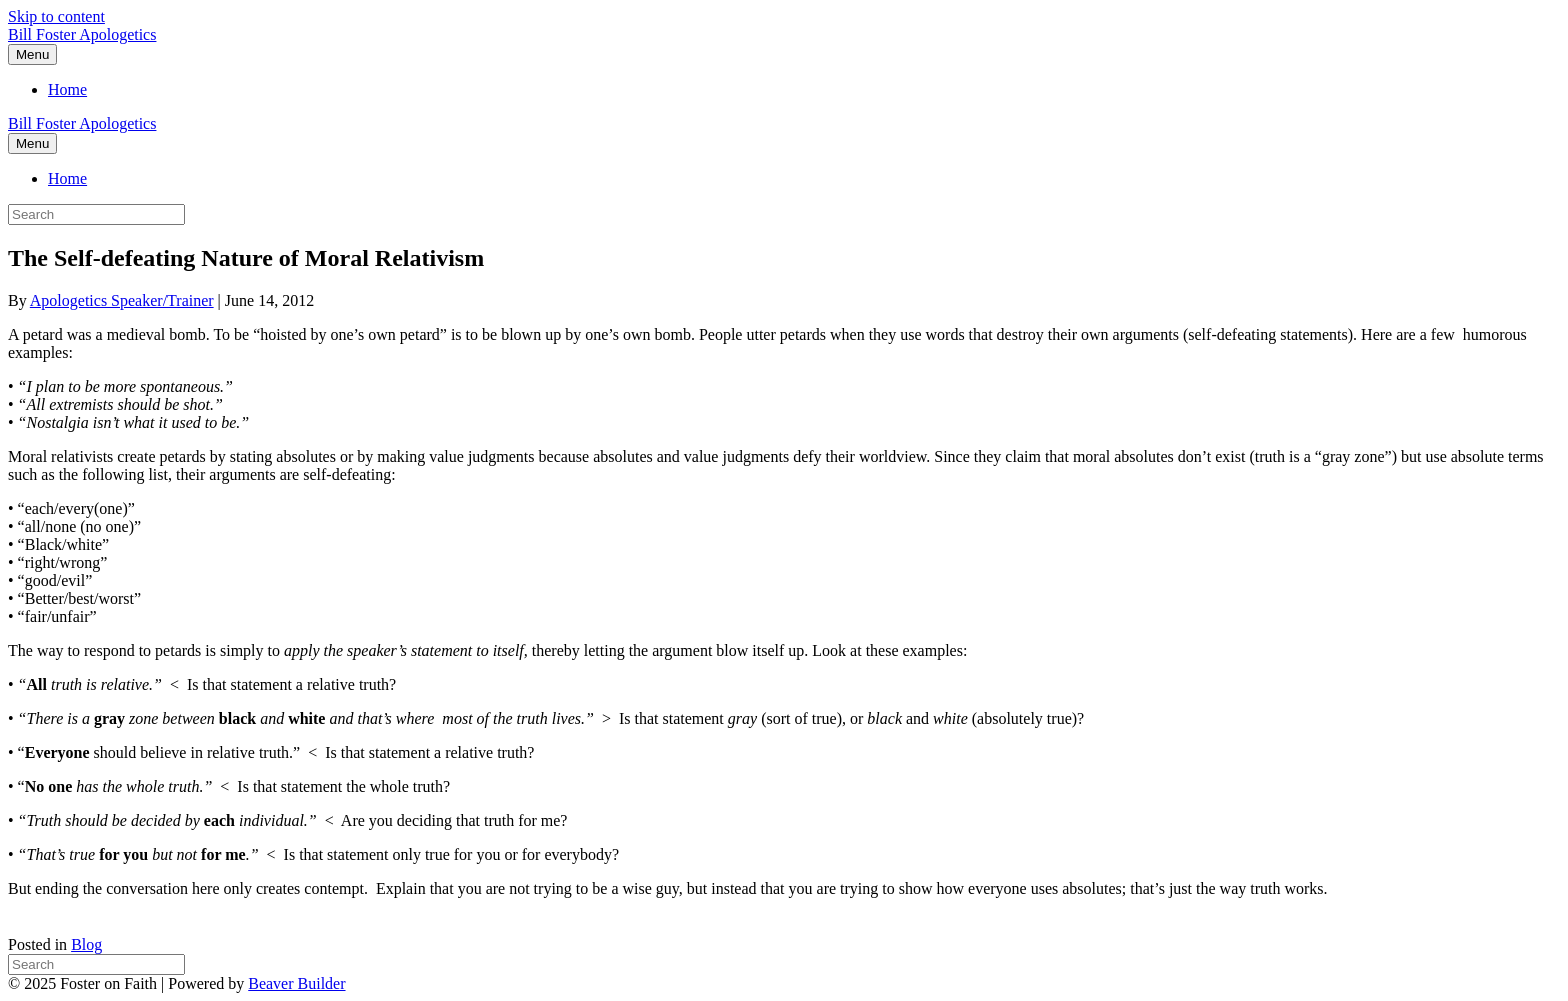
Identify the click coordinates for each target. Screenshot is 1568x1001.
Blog (86, 944)
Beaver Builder (296, 983)
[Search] (96, 964)
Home (67, 89)
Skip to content (56, 16)
